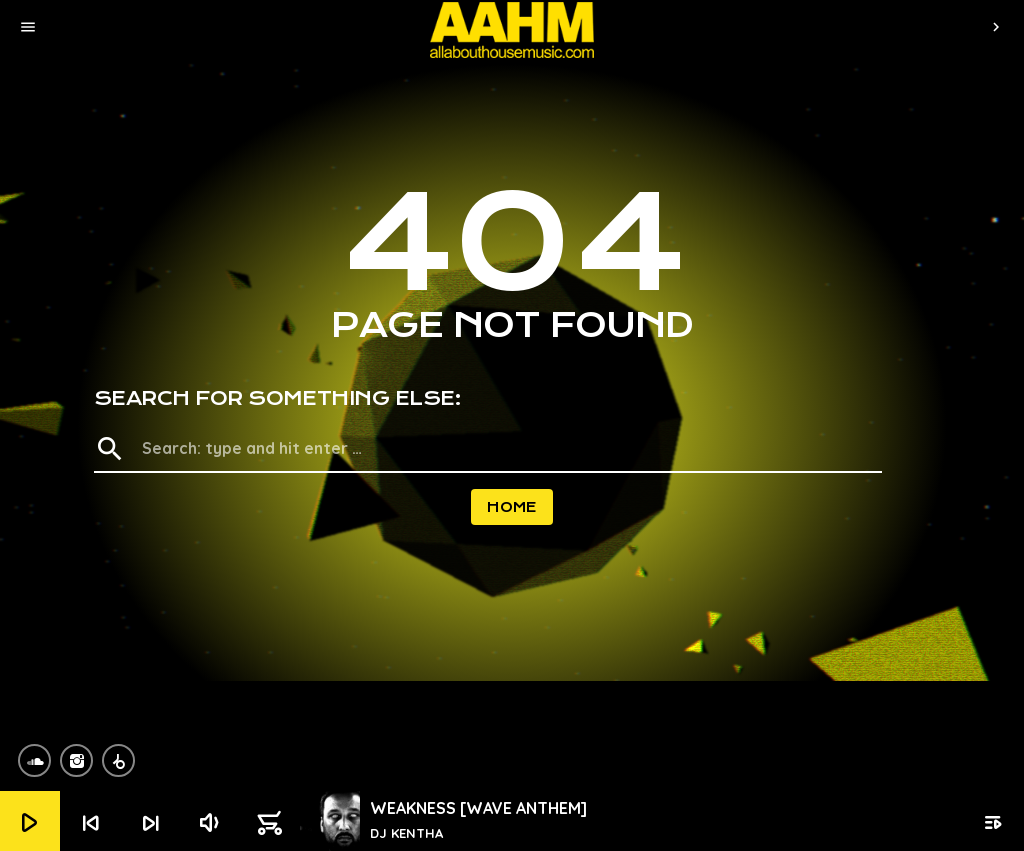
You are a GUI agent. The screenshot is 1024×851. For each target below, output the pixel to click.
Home (512, 507)
